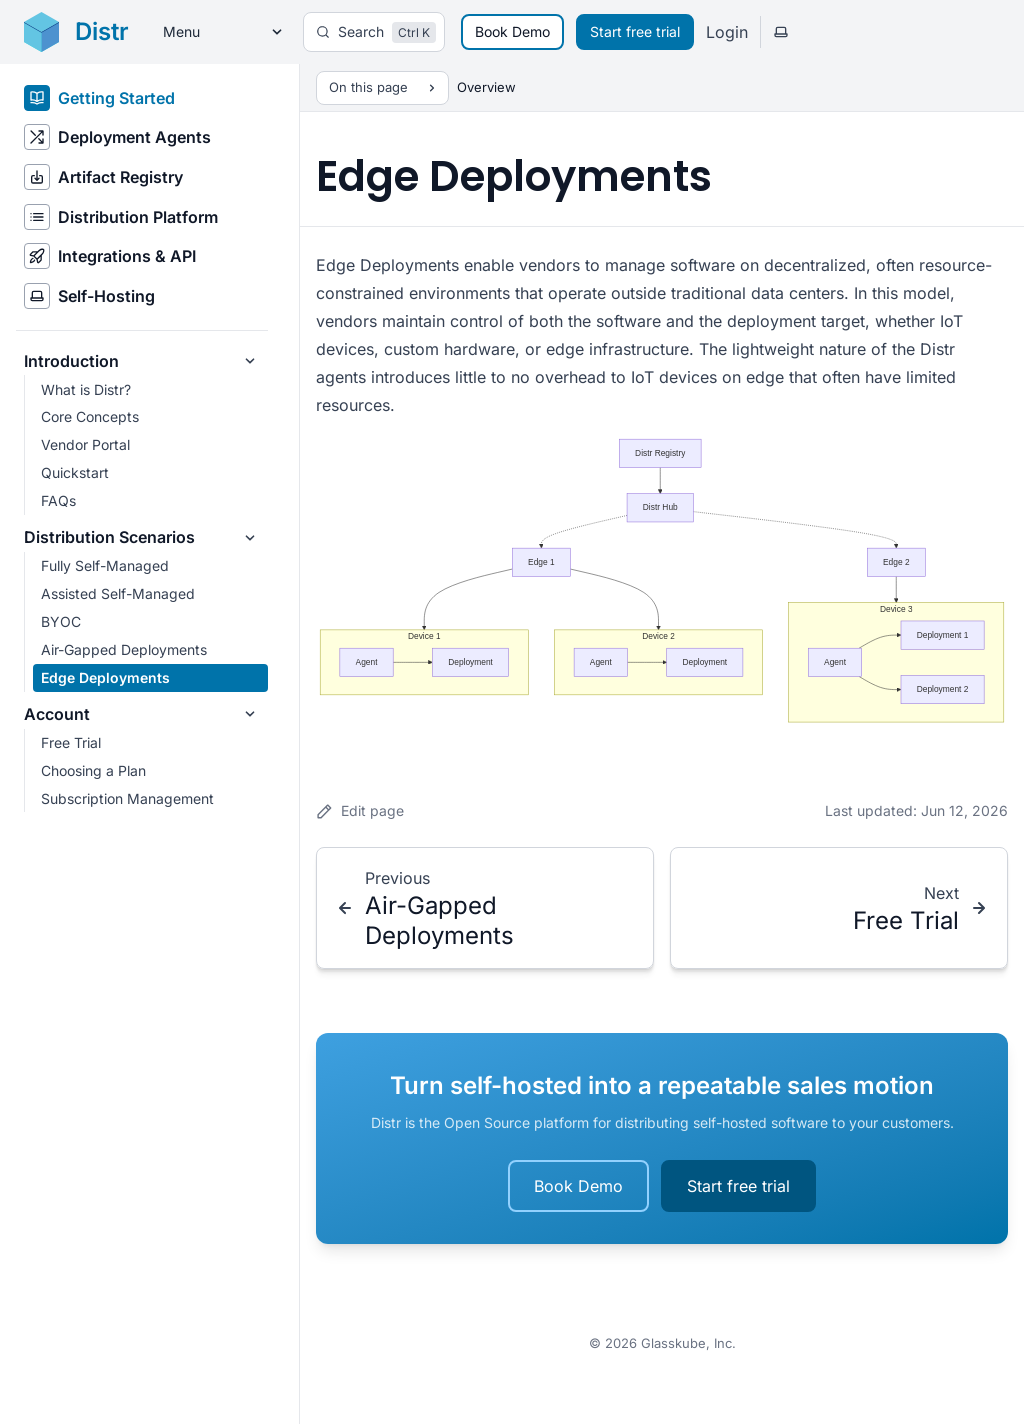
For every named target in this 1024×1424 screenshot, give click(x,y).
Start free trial (635, 31)
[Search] (374, 32)
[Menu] (216, 32)
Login (727, 32)
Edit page (360, 811)
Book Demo (512, 31)
